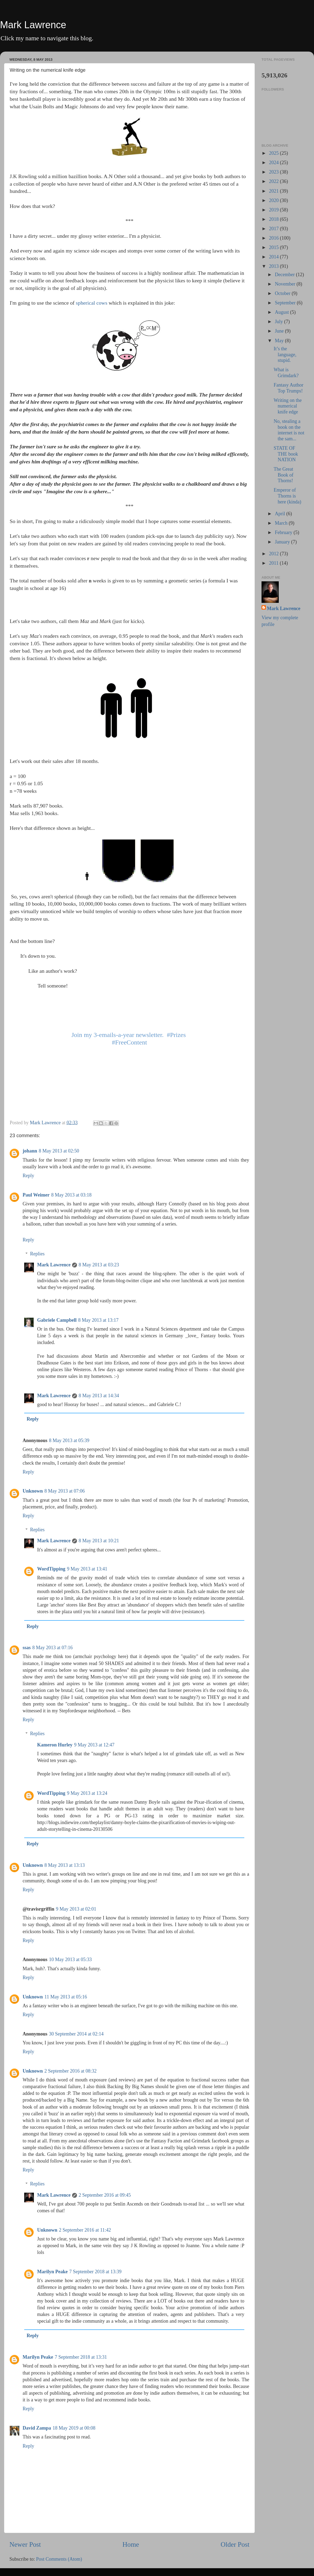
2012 (274, 553)
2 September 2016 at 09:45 (105, 2195)
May (280, 340)
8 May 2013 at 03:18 (71, 1195)
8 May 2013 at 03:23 (99, 1264)
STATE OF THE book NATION (286, 453)
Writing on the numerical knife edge (288, 406)
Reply (28, 1175)
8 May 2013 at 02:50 (59, 1151)
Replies (37, 1253)
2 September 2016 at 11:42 (85, 2230)
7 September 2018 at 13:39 (95, 2271)
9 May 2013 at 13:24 (87, 1793)
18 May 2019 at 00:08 (74, 2428)
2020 (274, 200)
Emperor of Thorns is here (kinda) (287, 495)
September (286, 302)
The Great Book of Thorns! (284, 474)
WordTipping (51, 1569)
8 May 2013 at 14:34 (99, 1395)
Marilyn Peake (52, 2271)
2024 (274, 162)
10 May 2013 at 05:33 (70, 1959)
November (285, 284)
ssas (27, 1647)
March (281, 523)
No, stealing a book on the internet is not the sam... (289, 430)
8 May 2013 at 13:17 (98, 1320)
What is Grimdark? (286, 372)
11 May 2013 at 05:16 (65, 1996)
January (283, 542)
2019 (274, 209)
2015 (274, 247)
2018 (274, 219)
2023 (274, 172)
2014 (274, 257)
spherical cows (91, 303)
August (282, 312)
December (285, 274)
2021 (274, 191)
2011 (274, 563)
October (283, 293)
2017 (274, 228)
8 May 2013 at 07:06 (64, 1491)
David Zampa (37, 2428)
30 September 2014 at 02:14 (76, 2034)
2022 (274, 181)
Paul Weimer (36, 1195)
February (284, 532)
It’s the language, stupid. (285, 354)
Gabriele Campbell (57, 1320)
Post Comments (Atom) (59, 2559)
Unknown (33, 1491)
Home (130, 2544)
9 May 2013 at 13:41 (87, 1569)
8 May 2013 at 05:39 (69, 1440)
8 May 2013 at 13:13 (64, 1865)
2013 (274, 266)
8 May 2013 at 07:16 (52, 1647)
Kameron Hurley (54, 1745)
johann (30, 1151)
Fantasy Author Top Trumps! (289, 388)
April (280, 513)
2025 (274, 153)
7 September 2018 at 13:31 (81, 2357)
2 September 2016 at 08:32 (70, 2071)
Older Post (235, 2544)
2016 (274, 238)
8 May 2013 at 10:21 (99, 1540)
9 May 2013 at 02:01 (76, 1909)
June (280, 331)
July (279, 321)
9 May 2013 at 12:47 (94, 1745)
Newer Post (25, 2544)
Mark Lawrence (33, 24)
